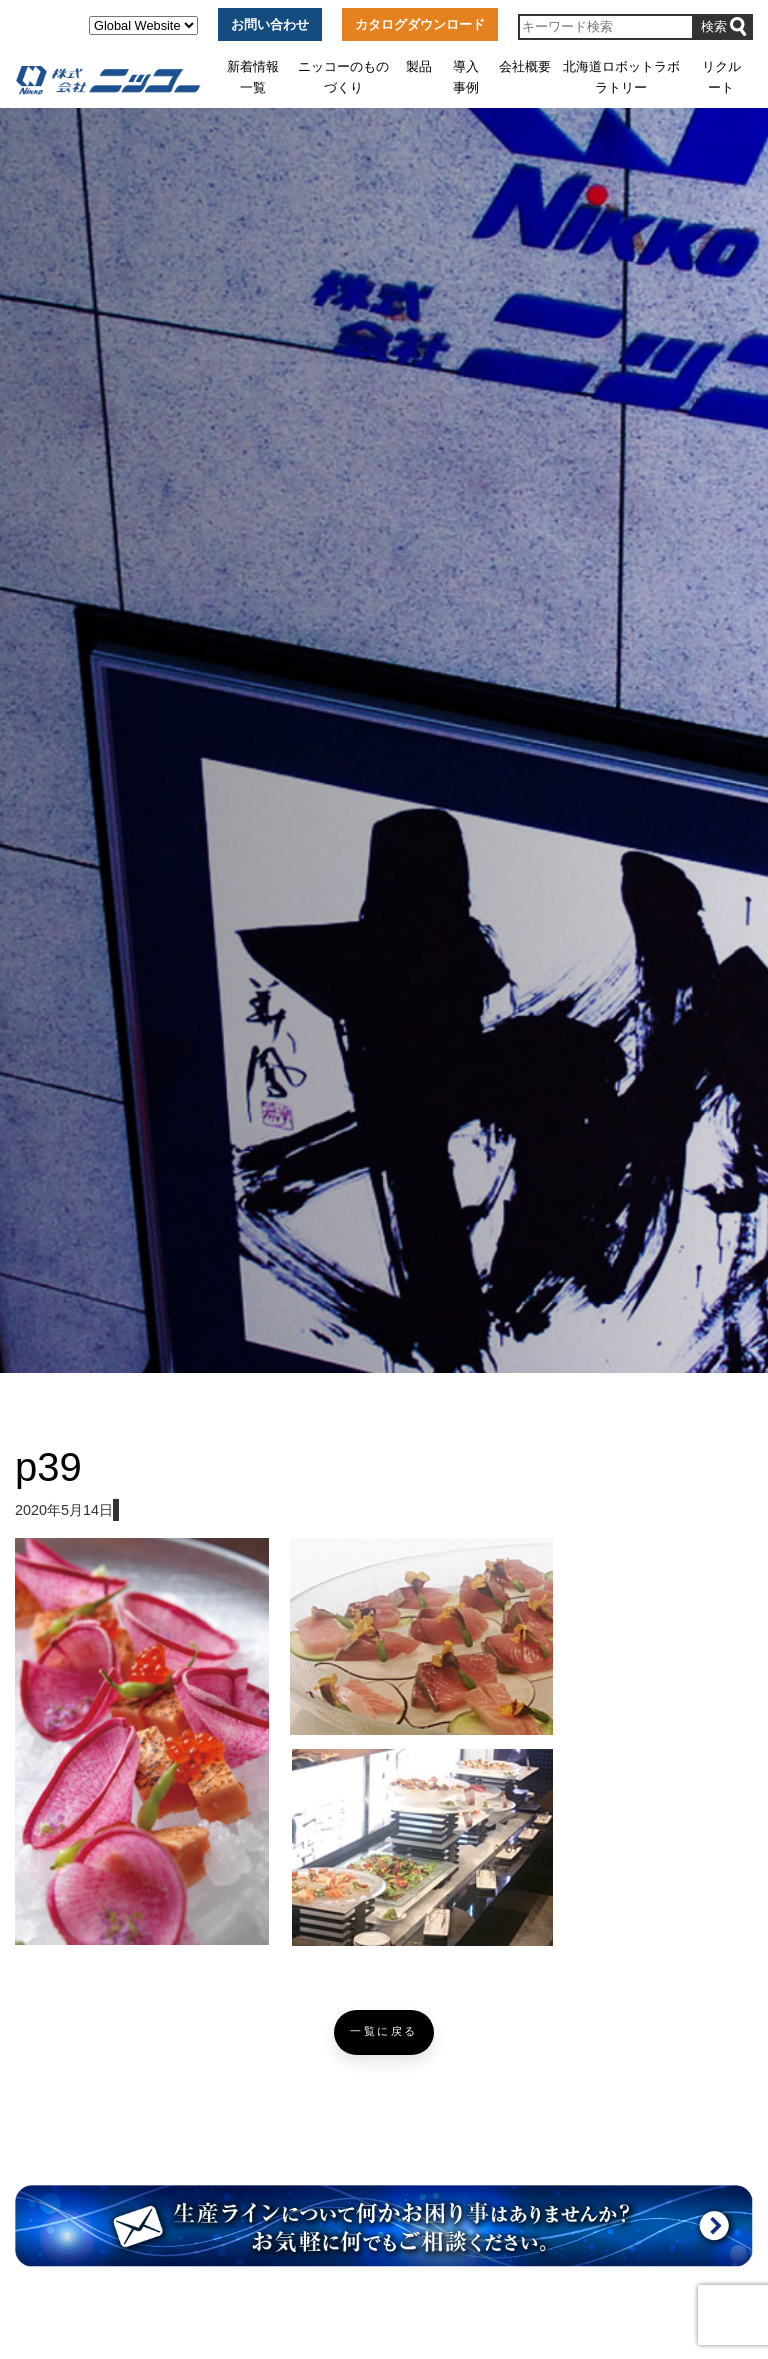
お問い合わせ (270, 24)
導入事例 (466, 76)
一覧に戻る (384, 2031)
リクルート (721, 76)
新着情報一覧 (253, 76)
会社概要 (525, 66)
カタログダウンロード (420, 24)
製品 (419, 66)
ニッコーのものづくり (343, 76)
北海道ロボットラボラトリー (621, 76)
